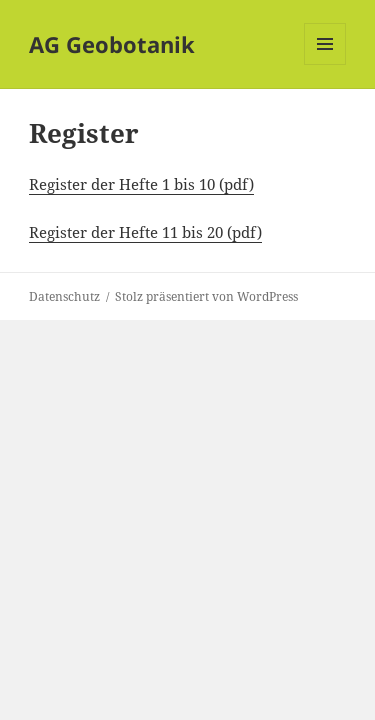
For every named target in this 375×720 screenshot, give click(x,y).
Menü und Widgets (325, 64)
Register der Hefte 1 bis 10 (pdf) (141, 184)
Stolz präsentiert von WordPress (206, 296)
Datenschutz (64, 296)
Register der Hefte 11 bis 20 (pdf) (145, 232)
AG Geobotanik (112, 44)
